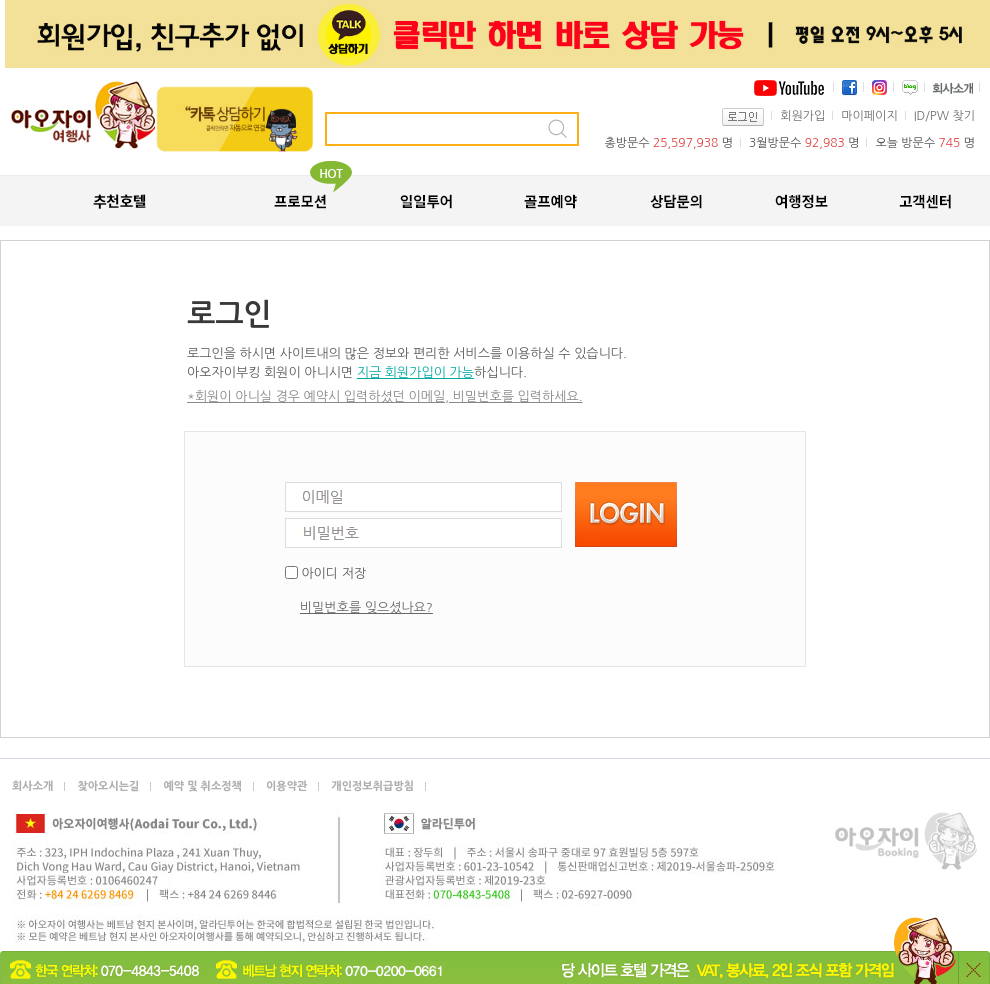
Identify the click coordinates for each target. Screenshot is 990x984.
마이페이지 (869, 116)
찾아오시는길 (108, 786)
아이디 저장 (333, 573)
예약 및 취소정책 (202, 786)
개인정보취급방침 (372, 786)
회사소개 (32, 786)
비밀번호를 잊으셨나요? (366, 607)
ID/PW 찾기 (944, 116)
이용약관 (286, 786)
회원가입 (802, 116)
